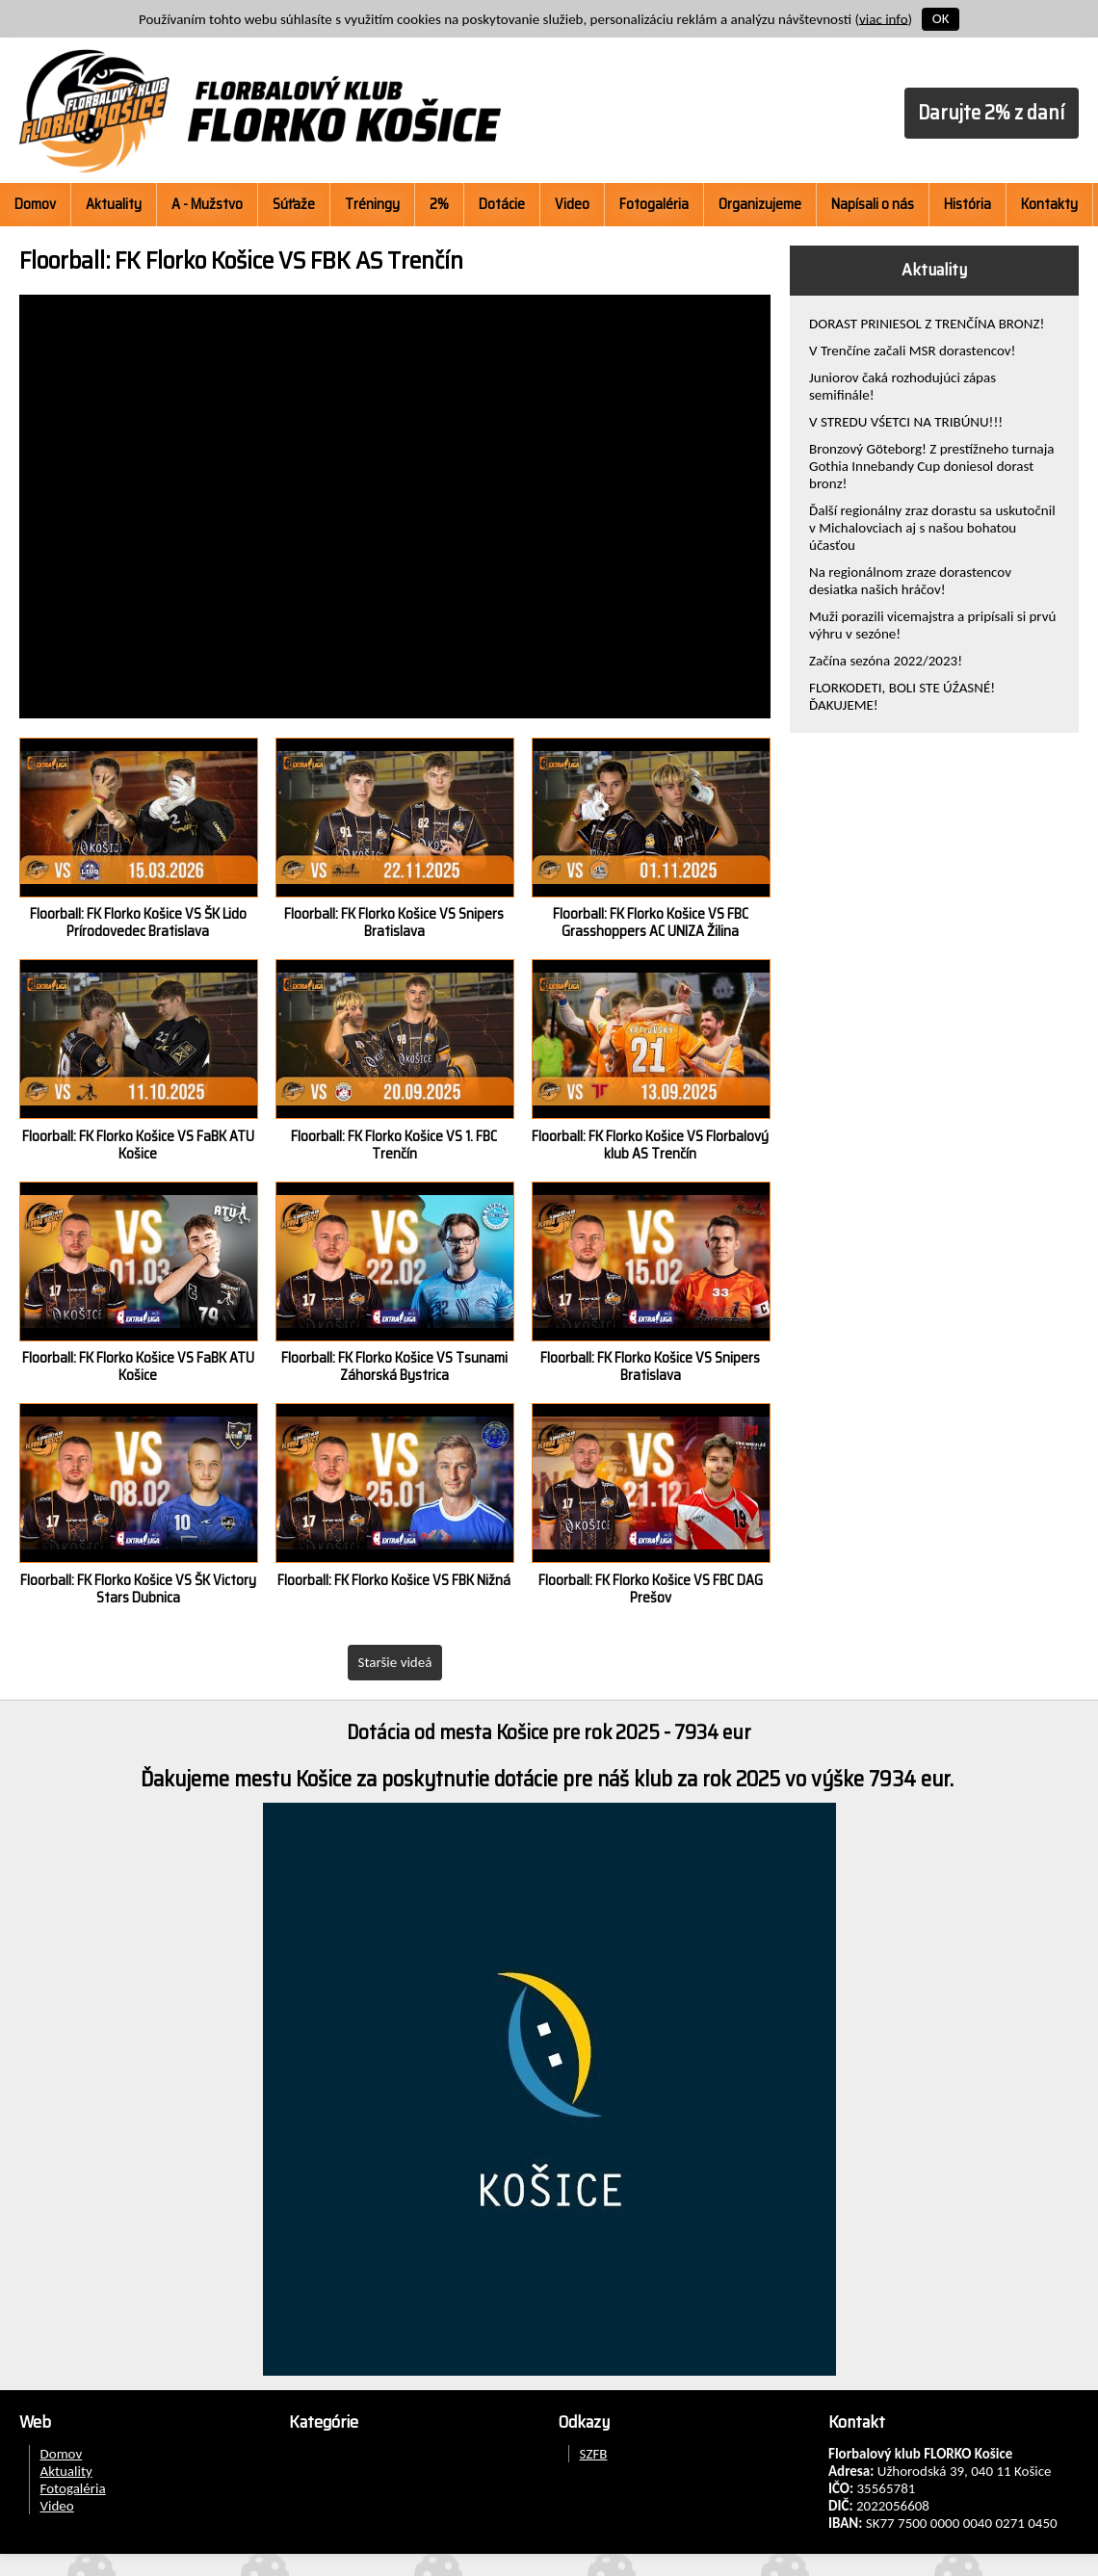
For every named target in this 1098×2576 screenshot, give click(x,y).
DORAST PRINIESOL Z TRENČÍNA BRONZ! (926, 323)
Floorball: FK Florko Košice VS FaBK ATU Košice (138, 1145)
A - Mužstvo (207, 204)
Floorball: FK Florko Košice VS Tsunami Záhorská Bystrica (394, 1366)
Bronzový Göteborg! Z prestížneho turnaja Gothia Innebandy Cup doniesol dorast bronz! (932, 466)
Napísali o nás (872, 204)
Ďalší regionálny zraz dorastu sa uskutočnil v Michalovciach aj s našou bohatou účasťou (932, 528)
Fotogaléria (654, 204)
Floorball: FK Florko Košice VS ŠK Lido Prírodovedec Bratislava (138, 922)
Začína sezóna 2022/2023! (885, 660)
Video (572, 204)
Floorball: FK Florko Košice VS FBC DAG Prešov (650, 1589)
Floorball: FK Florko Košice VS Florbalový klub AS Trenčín (650, 1145)
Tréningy (372, 204)
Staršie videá (395, 1662)
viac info (883, 18)
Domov (35, 204)
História (967, 204)
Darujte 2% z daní (991, 112)
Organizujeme (760, 204)
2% (439, 204)
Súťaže (294, 204)
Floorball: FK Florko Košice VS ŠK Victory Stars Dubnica (138, 1589)
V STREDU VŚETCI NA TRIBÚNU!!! (906, 421)
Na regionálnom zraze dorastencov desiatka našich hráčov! (910, 580)
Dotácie (502, 204)
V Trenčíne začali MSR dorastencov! (912, 350)
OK (941, 18)
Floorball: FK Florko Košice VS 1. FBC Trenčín (394, 1145)
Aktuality (114, 204)
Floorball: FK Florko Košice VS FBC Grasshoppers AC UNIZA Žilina (650, 922)
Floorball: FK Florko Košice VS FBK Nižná (393, 1580)
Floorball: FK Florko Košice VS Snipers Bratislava (394, 922)
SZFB (594, 2453)
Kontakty (1049, 204)
